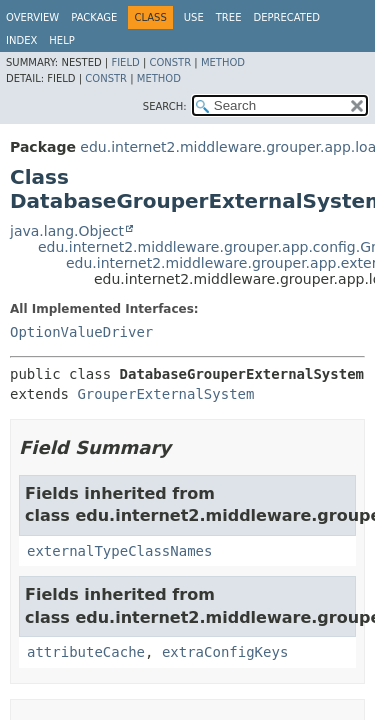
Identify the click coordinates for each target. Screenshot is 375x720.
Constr (170, 62)
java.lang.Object (67, 231)
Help (61, 40)
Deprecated (286, 17)
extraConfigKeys (225, 652)
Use (194, 17)
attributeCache (86, 652)
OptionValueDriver (81, 332)
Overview (32, 17)
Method (223, 62)
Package (94, 17)
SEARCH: (165, 106)
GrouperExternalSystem (165, 394)
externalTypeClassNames (119, 551)
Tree (229, 17)
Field (125, 62)
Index (21, 40)
